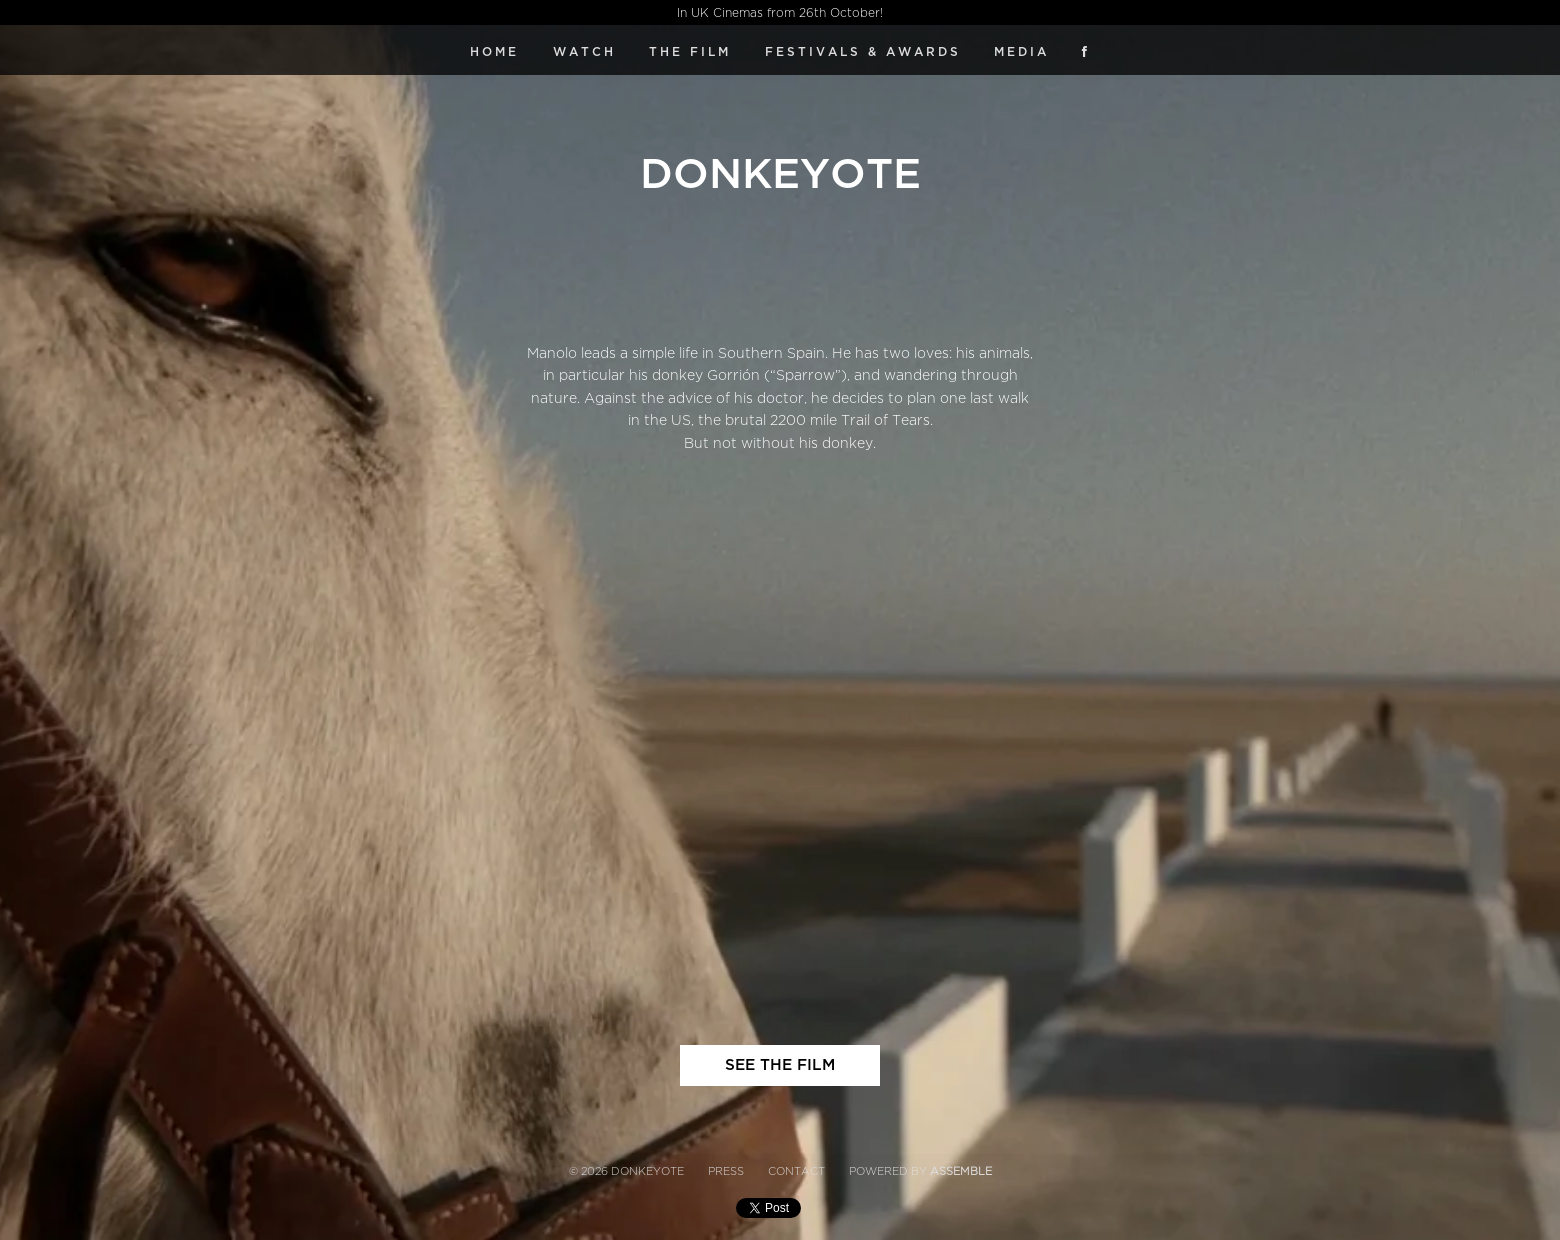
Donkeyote (780, 174)
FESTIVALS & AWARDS (863, 52)
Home (494, 52)
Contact (796, 1171)
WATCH (584, 52)
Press (726, 1171)
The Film (690, 52)
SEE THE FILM (780, 1065)
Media (1021, 52)
